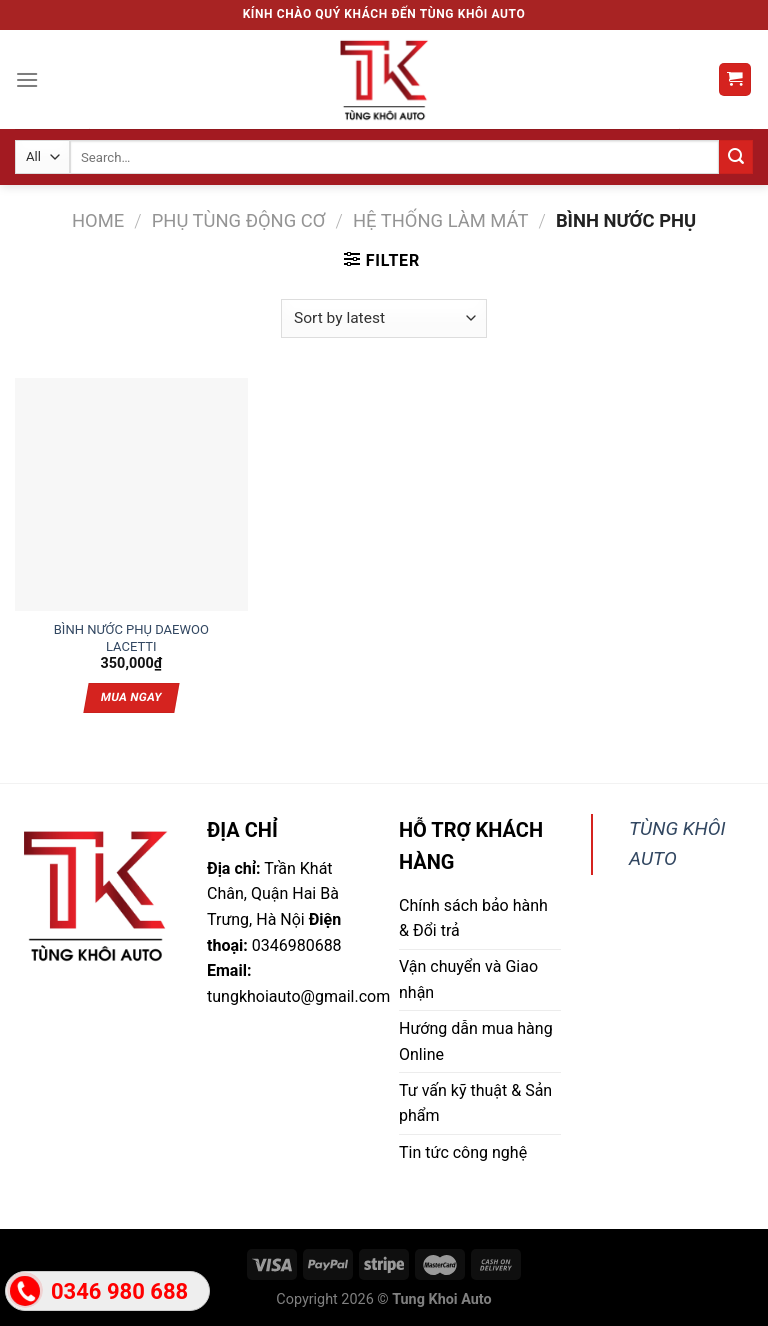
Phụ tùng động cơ (239, 220)
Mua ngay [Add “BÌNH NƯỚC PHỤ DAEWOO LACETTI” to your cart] (131, 697)
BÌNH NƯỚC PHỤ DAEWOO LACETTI (131, 631)
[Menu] (27, 79)
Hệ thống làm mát (440, 220)
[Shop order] (383, 318)
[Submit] (736, 157)
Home (98, 220)
